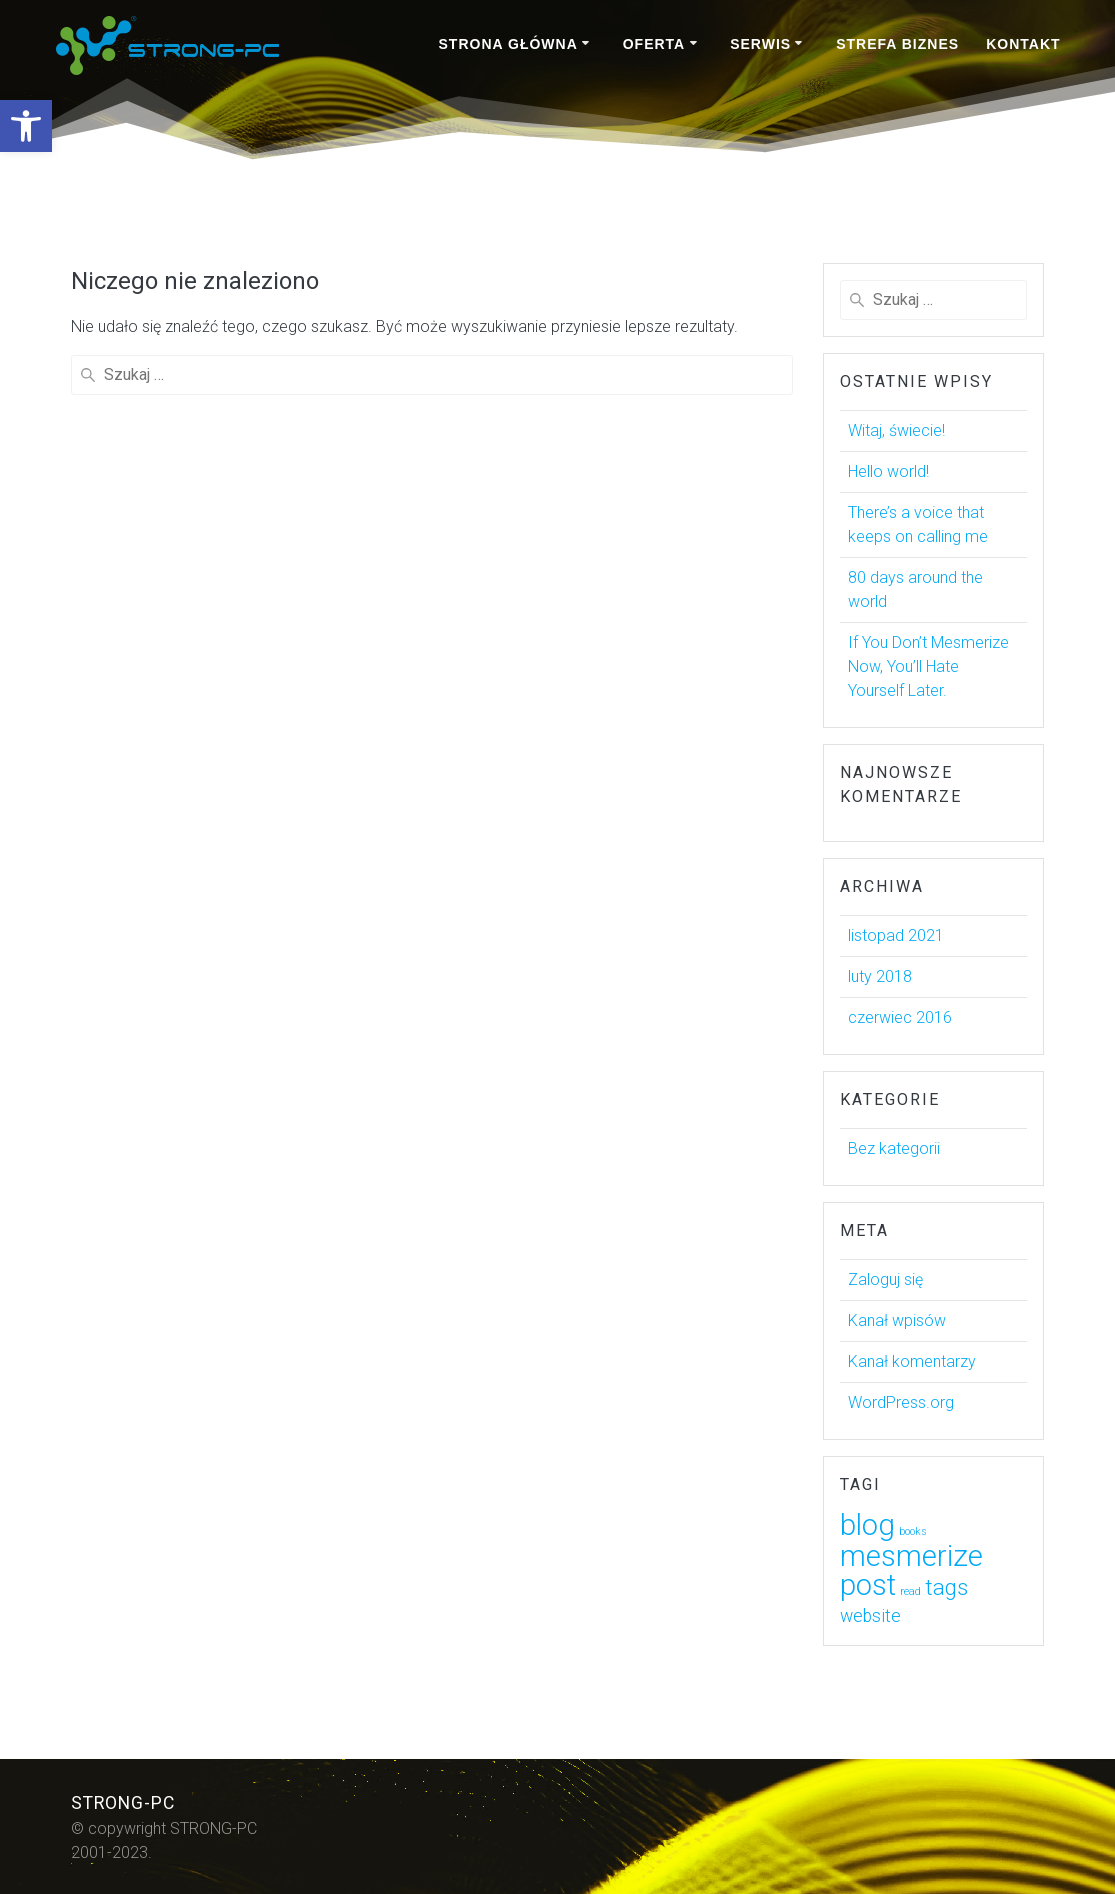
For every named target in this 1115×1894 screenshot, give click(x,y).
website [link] (870, 1616)
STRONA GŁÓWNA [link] (508, 44)
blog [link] (867, 1525)
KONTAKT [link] (1023, 44)
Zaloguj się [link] (885, 1279)
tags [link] (946, 1587)
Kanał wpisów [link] (897, 1320)
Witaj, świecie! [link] (896, 430)
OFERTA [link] (654, 44)
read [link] (910, 1591)
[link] (26, 126)
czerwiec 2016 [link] (900, 1017)
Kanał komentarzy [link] (912, 1361)
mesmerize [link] (911, 1556)
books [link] (913, 1531)
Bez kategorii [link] (894, 1148)
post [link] (868, 1585)
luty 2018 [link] (880, 976)
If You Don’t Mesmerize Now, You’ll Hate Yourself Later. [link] (928, 666)
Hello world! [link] (888, 471)
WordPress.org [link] (901, 1402)
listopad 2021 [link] (896, 935)
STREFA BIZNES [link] (897, 44)
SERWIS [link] (760, 44)
